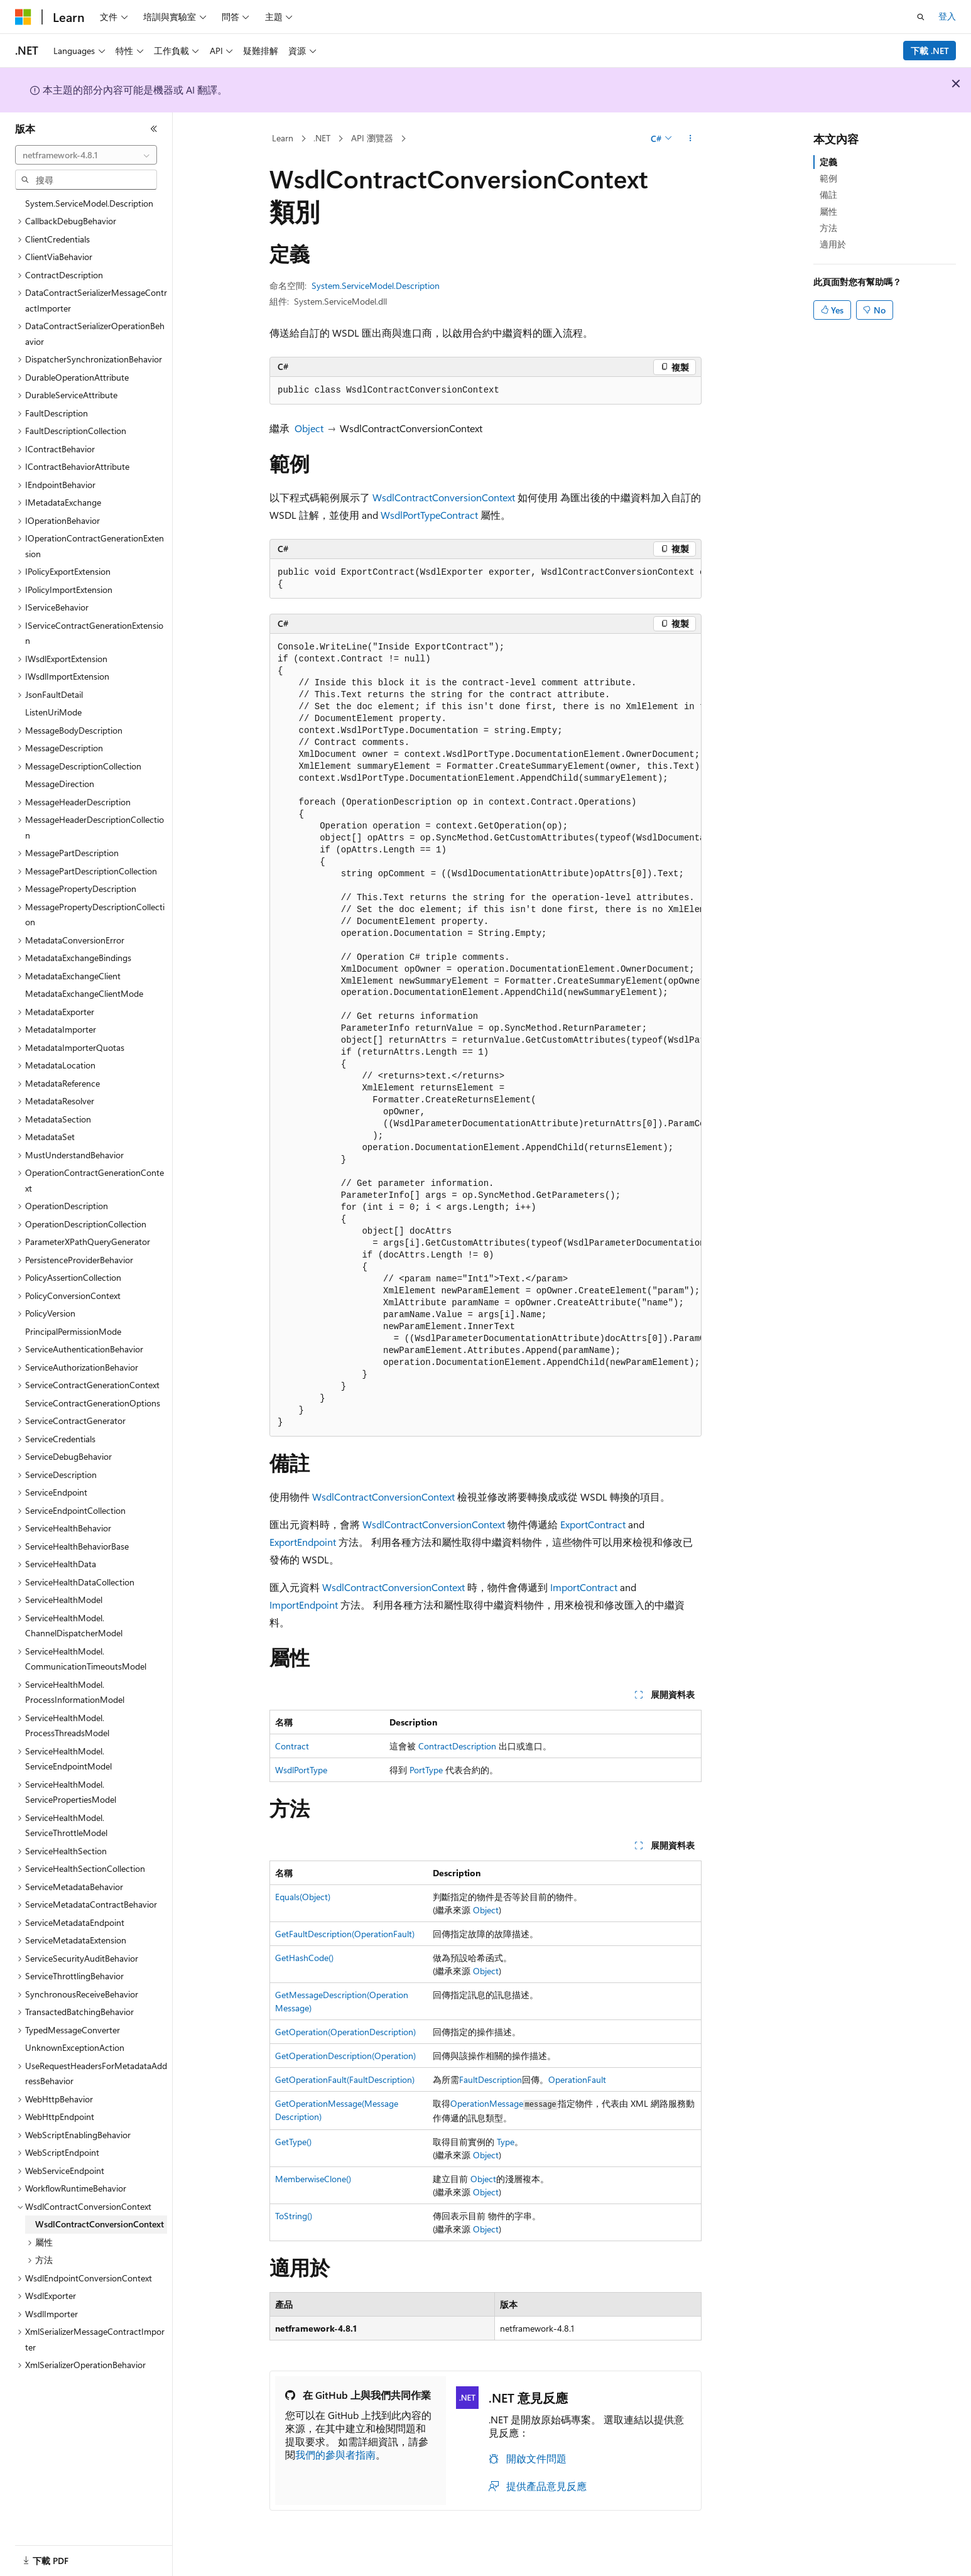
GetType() (293, 2142)
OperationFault (577, 2079)
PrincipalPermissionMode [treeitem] (73, 1331)
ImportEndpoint (303, 1604)
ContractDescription (457, 1746)
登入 (947, 16)
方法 (828, 228)
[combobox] (86, 155)
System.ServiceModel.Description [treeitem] (89, 203)
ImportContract (583, 1587)
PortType (426, 1770)
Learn (282, 138)
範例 (828, 178)
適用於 (833, 244)
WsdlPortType (410, 514)
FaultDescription (490, 2079)
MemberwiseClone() (313, 2179)
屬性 (828, 211)
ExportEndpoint (302, 1541)
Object (309, 428)
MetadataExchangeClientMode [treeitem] (84, 993)
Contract (459, 514)
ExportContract (593, 1524)
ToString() (293, 2216)
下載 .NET (930, 51)
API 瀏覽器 (372, 138)
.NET (321, 138)
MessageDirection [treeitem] (59, 784)
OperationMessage (486, 2103)
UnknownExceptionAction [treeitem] (74, 2047)
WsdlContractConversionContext (443, 497)
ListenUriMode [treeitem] (53, 712)
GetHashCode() (304, 1958)
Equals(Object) (302, 1897)
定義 (828, 162)
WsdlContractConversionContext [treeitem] (99, 2224)
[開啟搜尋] (920, 17)
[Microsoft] (23, 17)
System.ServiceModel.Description (376, 285)
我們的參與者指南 (335, 2454)
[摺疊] (154, 128)
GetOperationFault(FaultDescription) (345, 2079)
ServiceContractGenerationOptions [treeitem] (92, 1403)
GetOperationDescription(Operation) (345, 2056)
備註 (828, 194)
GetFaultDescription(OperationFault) (345, 1934)
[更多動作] (691, 139)
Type (505, 2142)
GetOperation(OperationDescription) (345, 2032)
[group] (485, 579)
